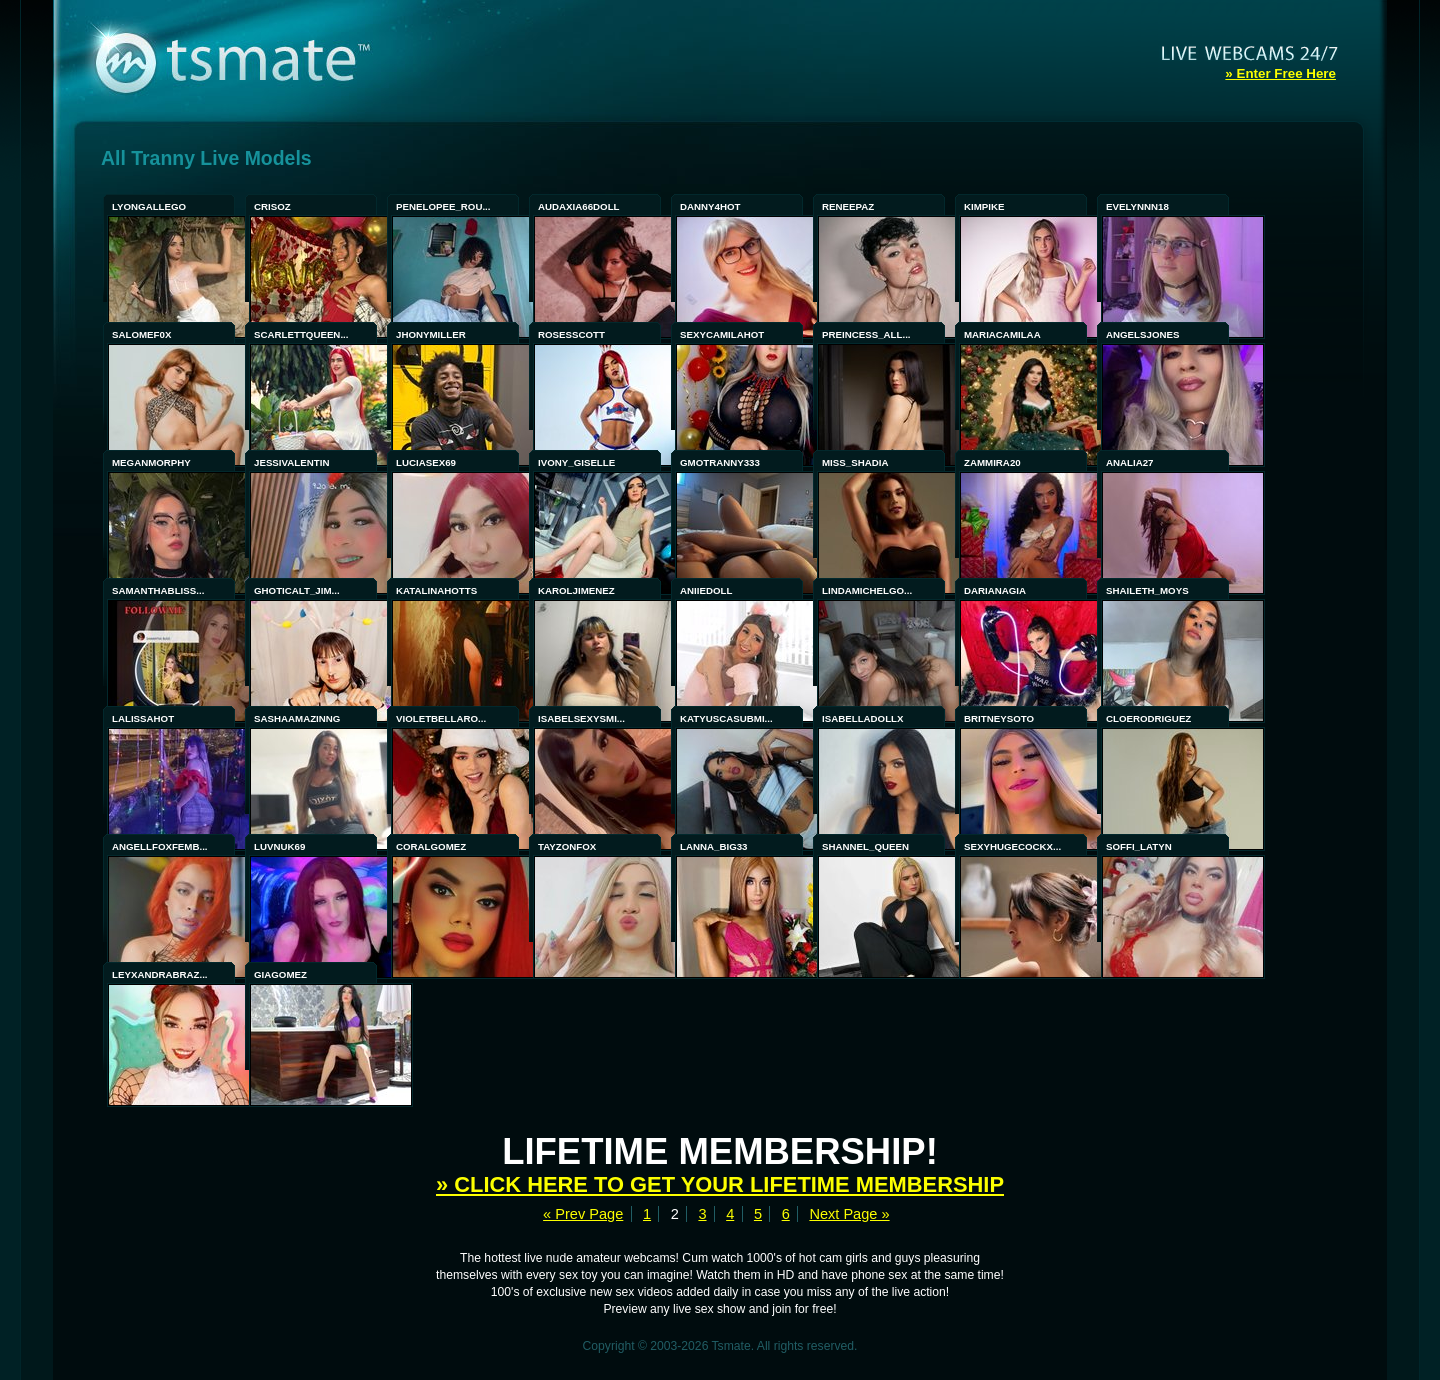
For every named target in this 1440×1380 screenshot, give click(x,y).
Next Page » (849, 1214)
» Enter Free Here (1280, 73)
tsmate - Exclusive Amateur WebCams (278, 60)
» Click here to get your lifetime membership (720, 1184)
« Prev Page (583, 1214)
